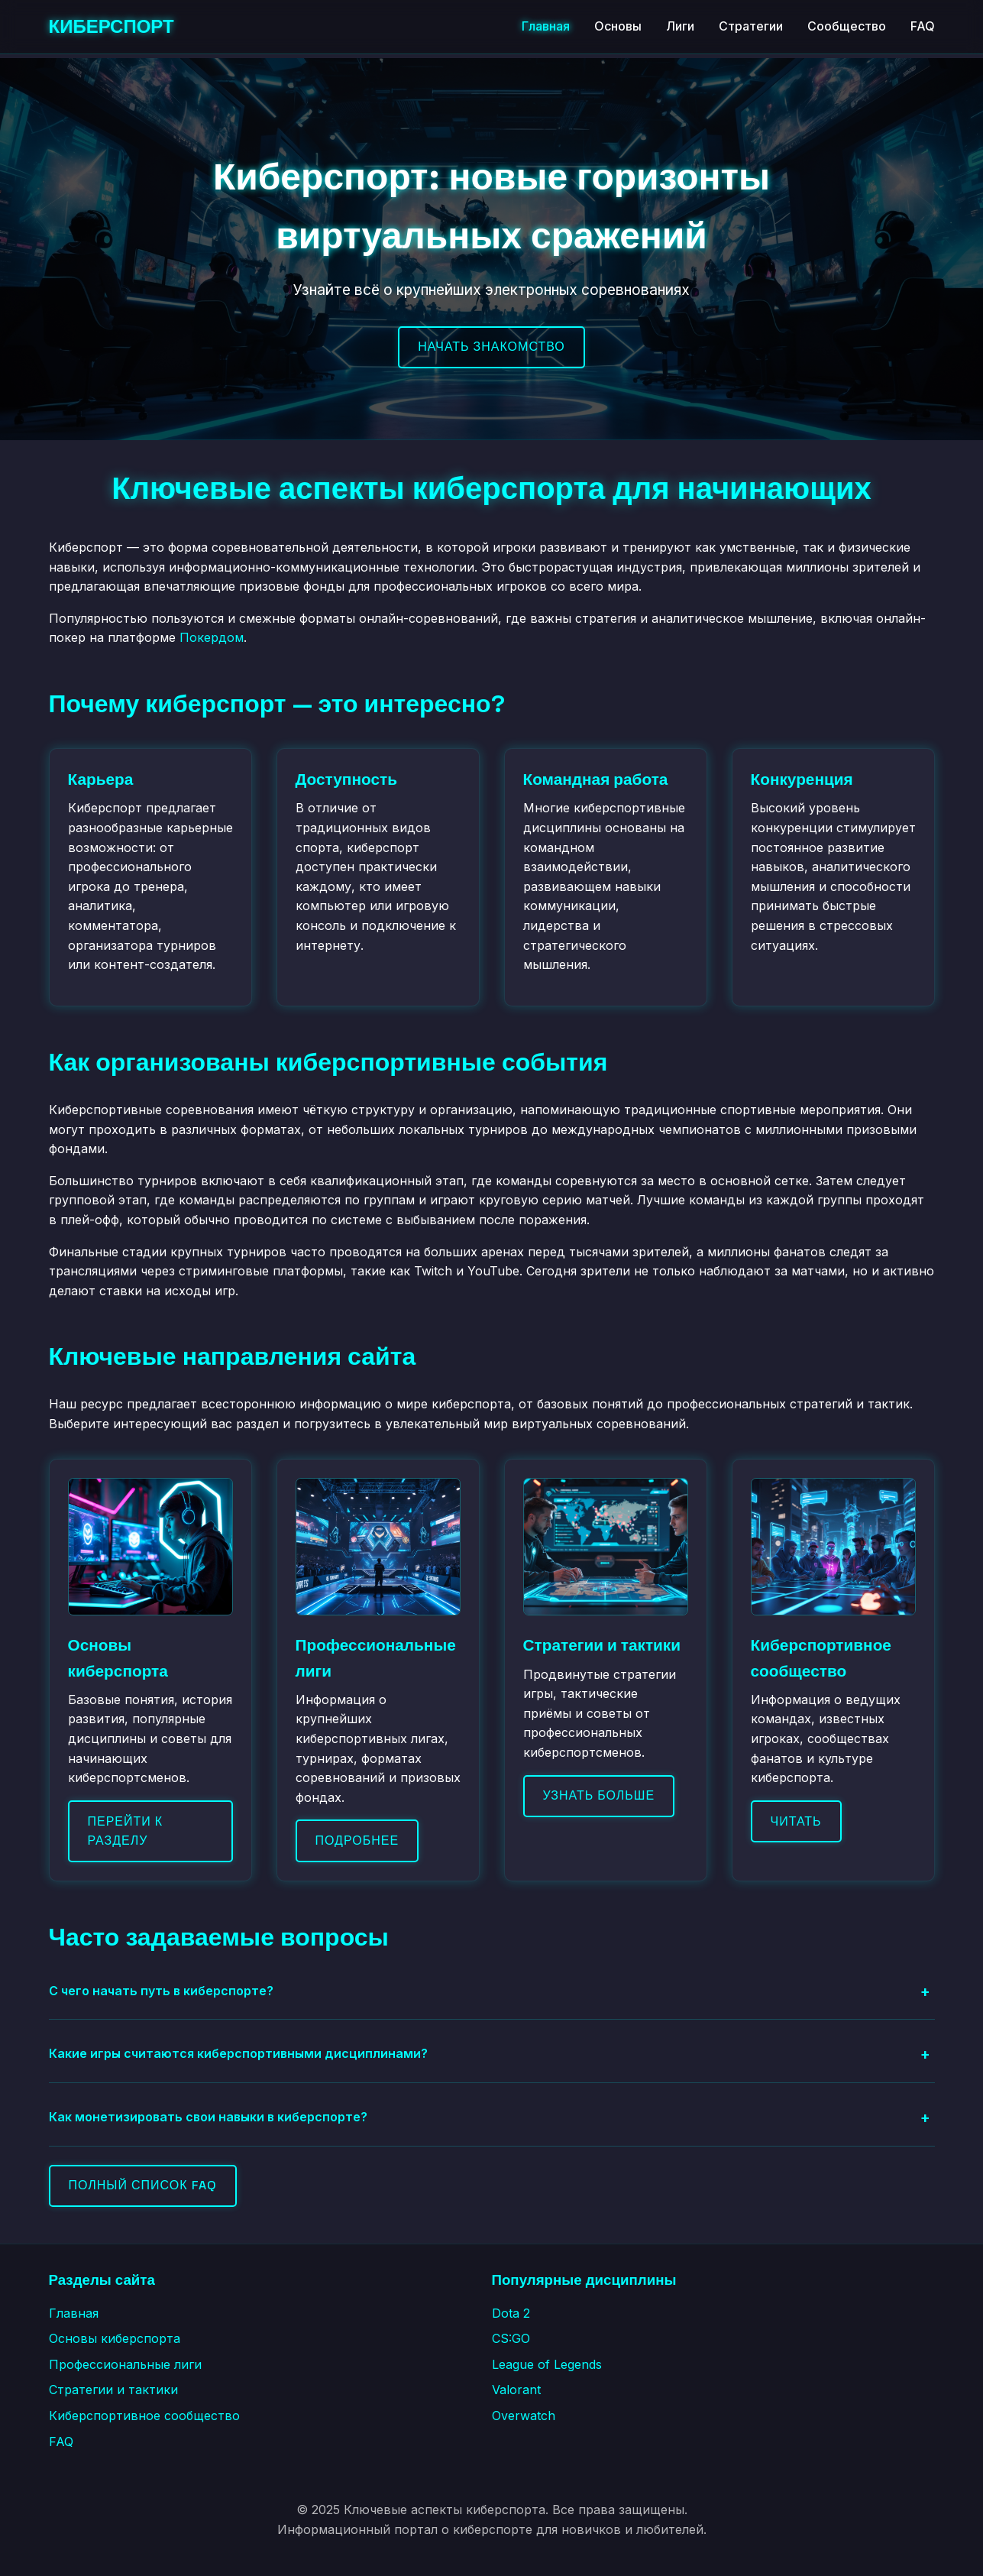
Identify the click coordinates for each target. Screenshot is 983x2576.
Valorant (516, 2389)
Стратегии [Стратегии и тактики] (751, 26)
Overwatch (523, 2415)
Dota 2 (511, 2313)
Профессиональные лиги (125, 2364)
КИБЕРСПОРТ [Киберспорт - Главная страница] (111, 26)
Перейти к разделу (125, 1831)
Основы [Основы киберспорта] (618, 26)
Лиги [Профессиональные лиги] (680, 26)
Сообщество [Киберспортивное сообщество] (846, 26)
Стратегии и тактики (113, 2389)
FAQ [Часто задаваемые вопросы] (922, 26)
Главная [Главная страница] (546, 26)
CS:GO (511, 2338)
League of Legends (547, 2364)
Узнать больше (599, 1795)
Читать (796, 1821)
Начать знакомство (491, 347)
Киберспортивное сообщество (144, 2415)
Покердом (211, 637)
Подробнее (357, 1840)
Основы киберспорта (114, 2338)
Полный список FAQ (143, 2185)
